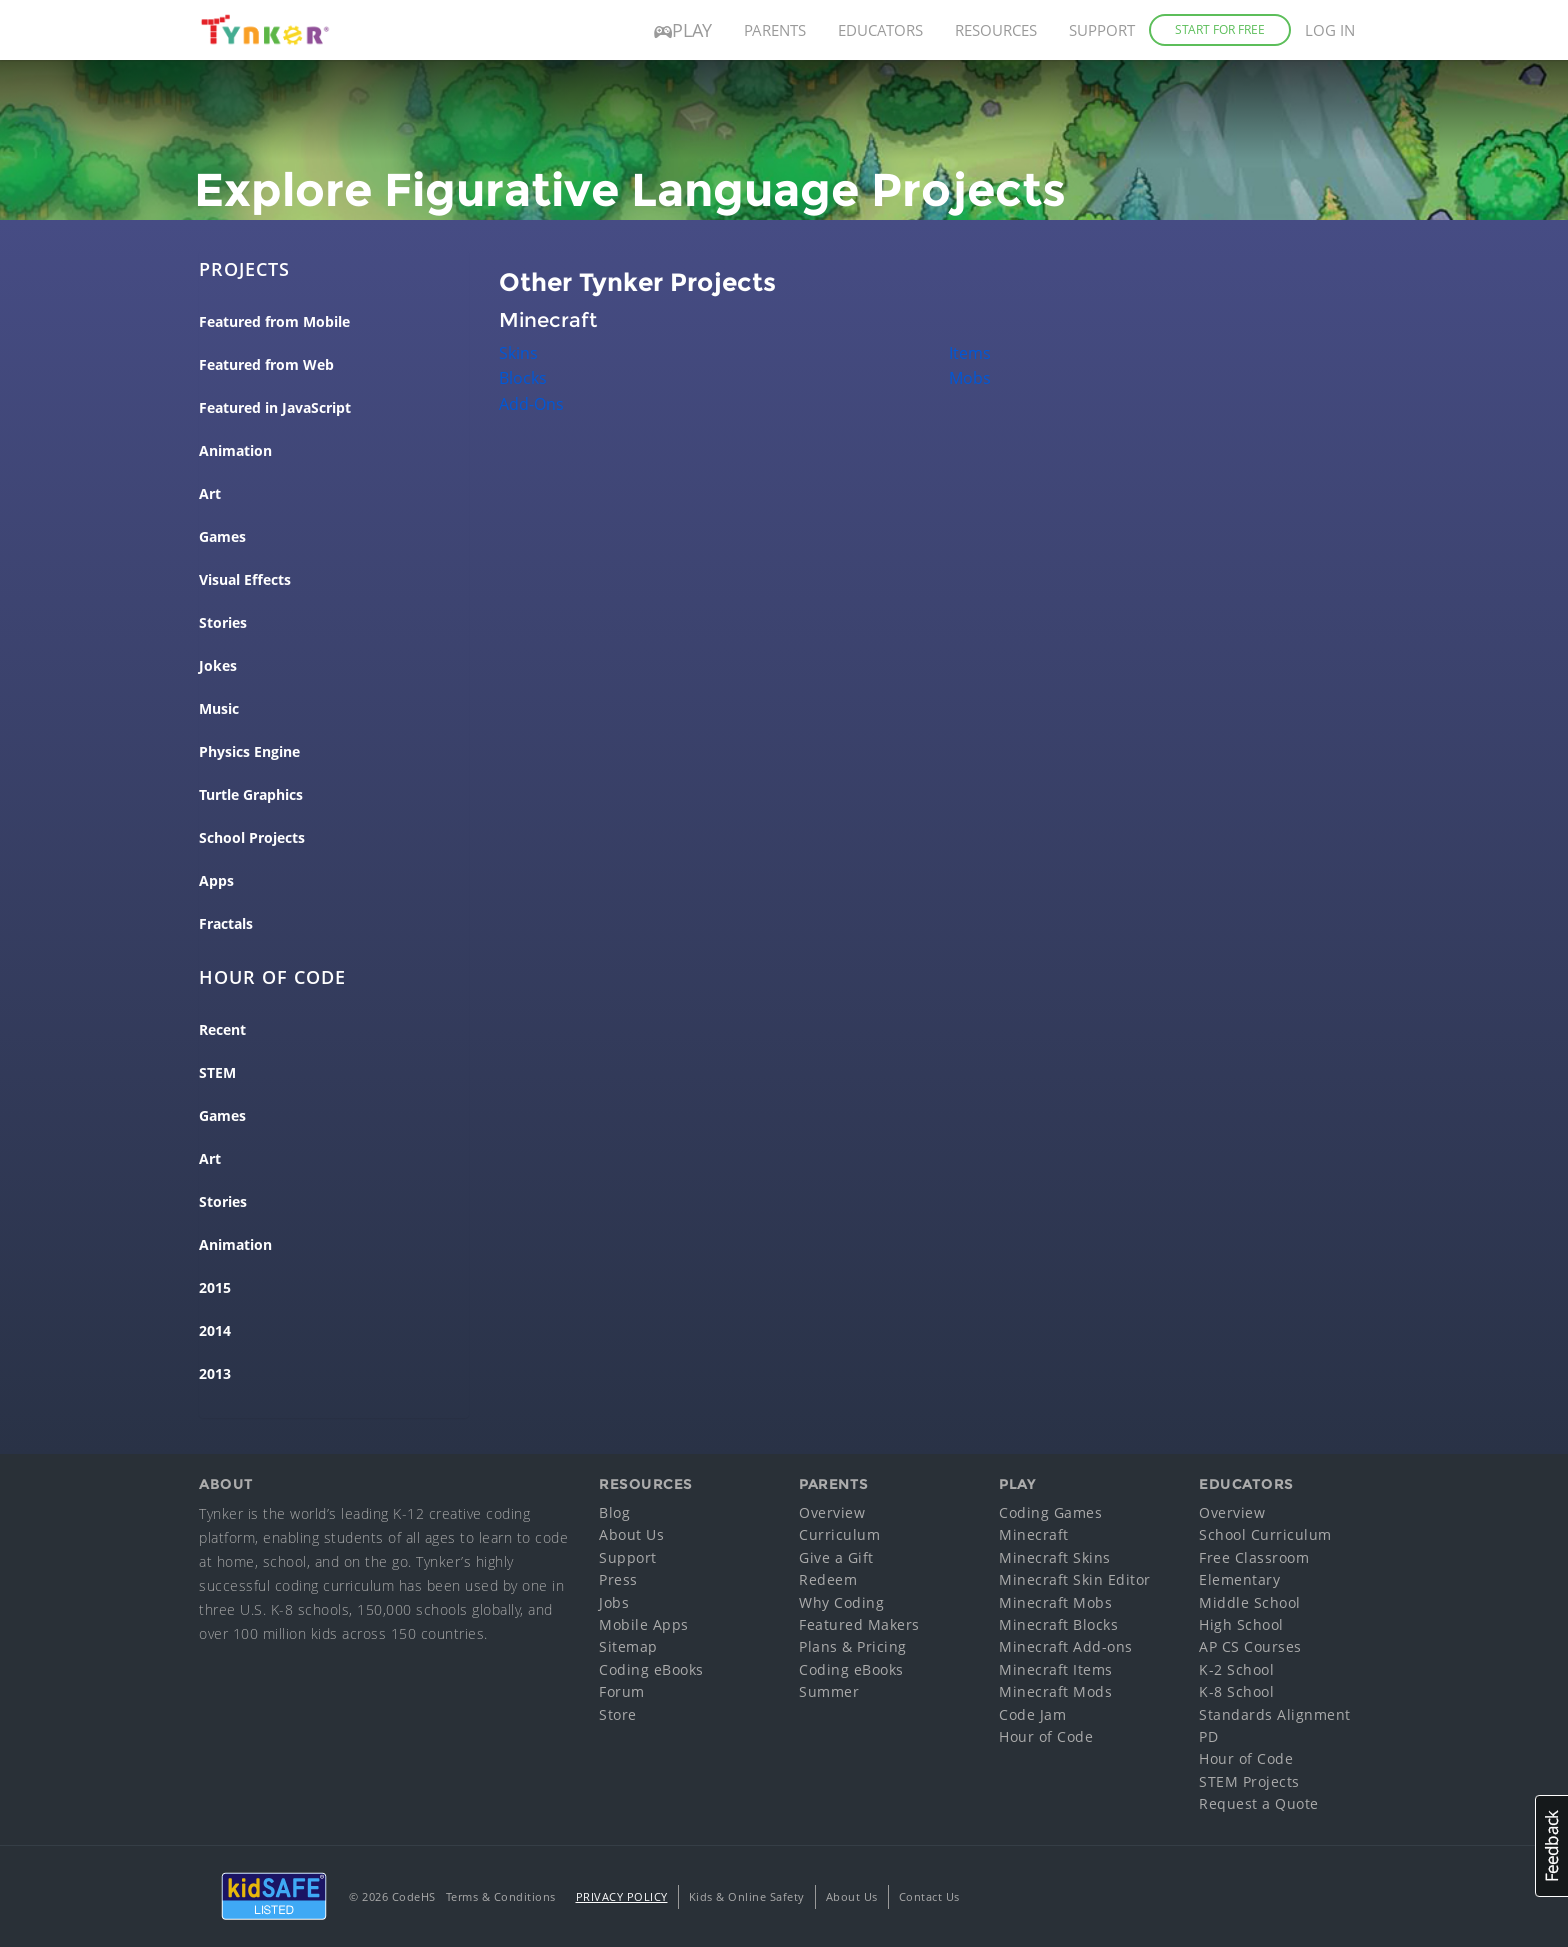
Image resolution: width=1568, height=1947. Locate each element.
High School (1241, 1624)
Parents (775, 30)
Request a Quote (1259, 1803)
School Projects (252, 838)
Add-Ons (531, 404)
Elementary (1239, 1579)
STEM (217, 1073)
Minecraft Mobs (1055, 1602)
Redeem (828, 1579)
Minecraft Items (1056, 1669)
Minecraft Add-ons (1066, 1646)
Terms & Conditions (501, 1896)
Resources (996, 30)
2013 (215, 1374)
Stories (223, 623)
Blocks (523, 378)
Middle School (1250, 1602)
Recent (222, 1030)
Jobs (614, 1602)
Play (683, 30)
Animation (235, 451)
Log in (1330, 30)
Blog (614, 1512)
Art (210, 494)
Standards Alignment (1275, 1714)
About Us (631, 1534)
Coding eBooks (651, 1669)
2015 (215, 1288)
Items (970, 353)
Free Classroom (1254, 1557)
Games (222, 537)
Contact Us (929, 1896)
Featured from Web (266, 365)
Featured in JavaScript (275, 408)
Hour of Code (1046, 1736)
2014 (215, 1331)
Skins (518, 353)
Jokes (218, 666)
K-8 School (1236, 1691)
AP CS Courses (1250, 1646)
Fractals (226, 924)
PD (1208, 1736)
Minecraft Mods (1055, 1691)
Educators (880, 30)
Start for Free (1220, 29)
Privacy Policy (622, 1896)
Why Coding (841, 1602)
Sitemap (628, 1646)
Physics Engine (249, 752)
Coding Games (1050, 1512)
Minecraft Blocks (1058, 1624)
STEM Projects (1249, 1781)
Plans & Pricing (853, 1646)
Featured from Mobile (274, 322)
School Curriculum (1265, 1534)
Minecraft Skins (1055, 1557)
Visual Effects (245, 580)
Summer (829, 1691)
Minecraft (1034, 1534)
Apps (216, 881)
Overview (832, 1512)
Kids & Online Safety (747, 1896)
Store (618, 1714)
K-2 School (1236, 1669)
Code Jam (1032, 1714)
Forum (622, 1691)
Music (219, 709)
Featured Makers (859, 1624)
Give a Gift (836, 1557)
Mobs (970, 378)
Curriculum (839, 1534)
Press (618, 1579)
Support (1102, 30)
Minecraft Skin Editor (1075, 1579)
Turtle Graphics (251, 795)
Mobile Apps (644, 1624)
